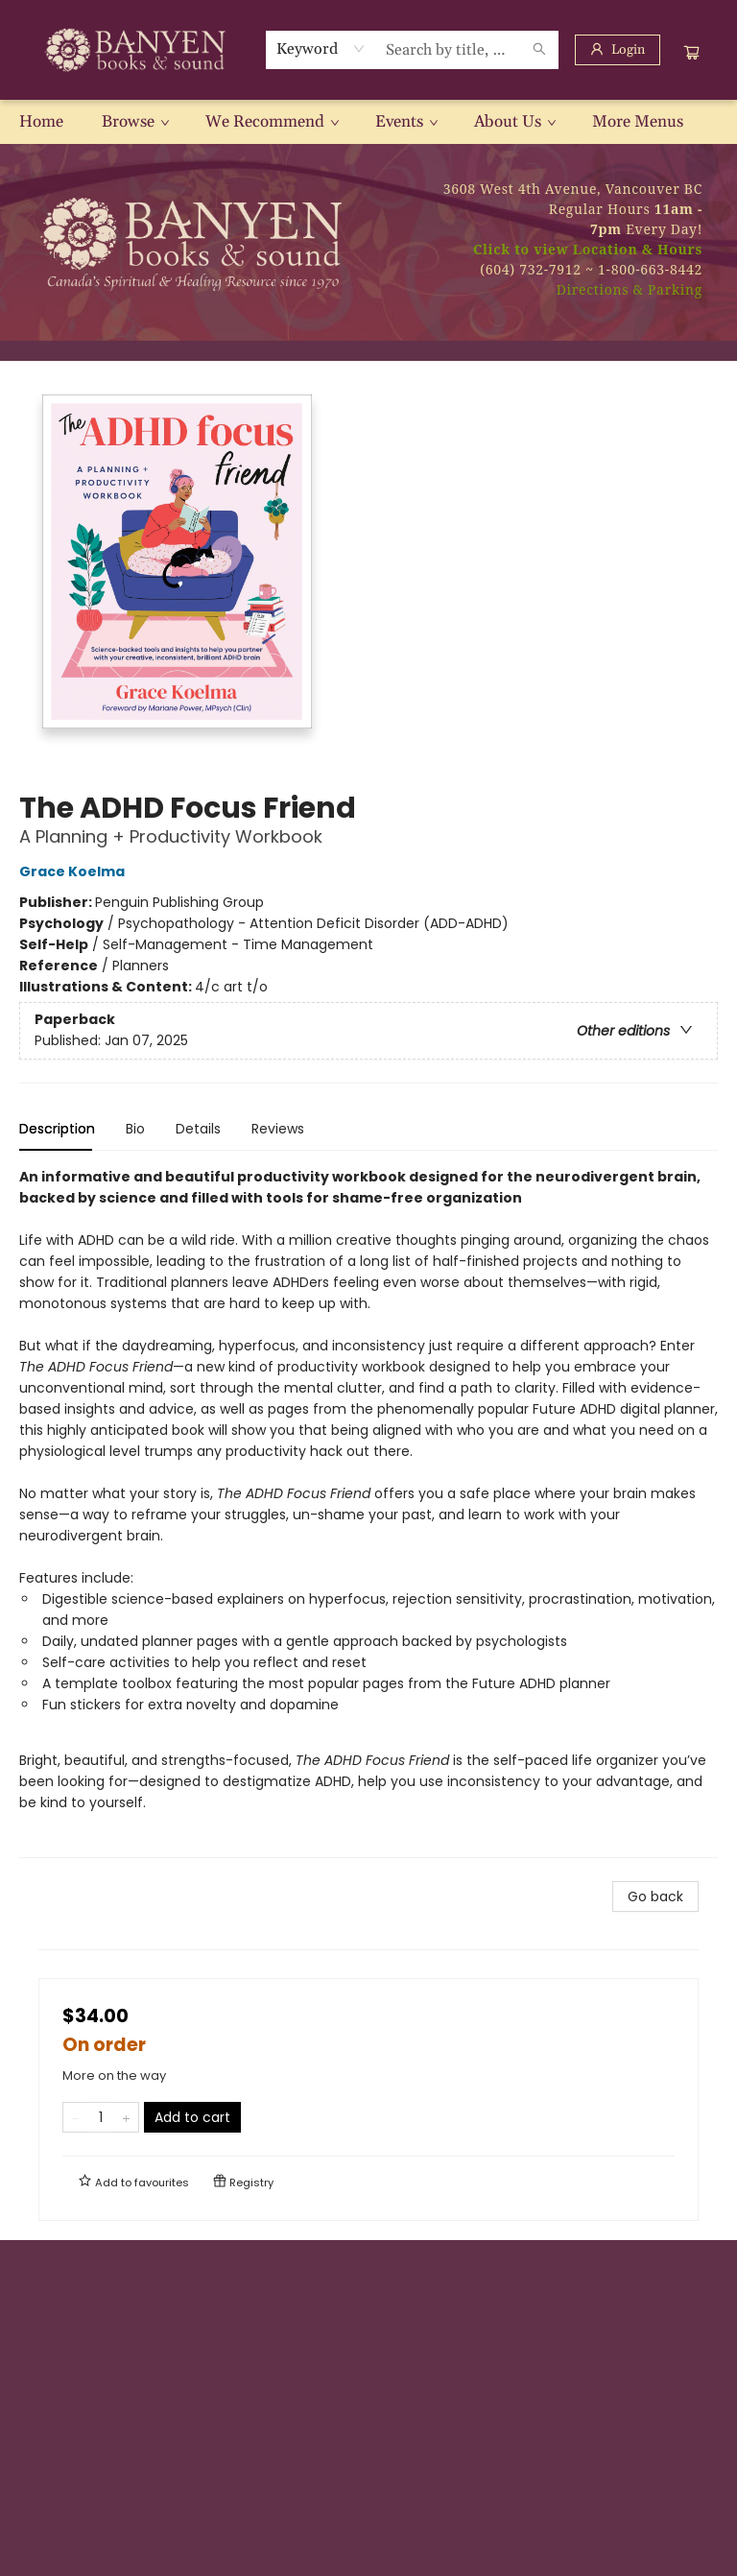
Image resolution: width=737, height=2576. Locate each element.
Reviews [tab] (277, 1128)
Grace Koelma (75, 871)
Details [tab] (198, 1128)
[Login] (617, 50)
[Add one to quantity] (126, 2117)
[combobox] (321, 49)
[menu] (368, 122)
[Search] (539, 50)
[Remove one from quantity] (75, 2117)
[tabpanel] (368, 1512)
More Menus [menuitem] (637, 121)
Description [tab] (57, 1128)
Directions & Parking (629, 289)
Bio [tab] (135, 1128)
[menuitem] (41, 122)
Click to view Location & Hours (587, 249)
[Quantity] (100, 2117)
